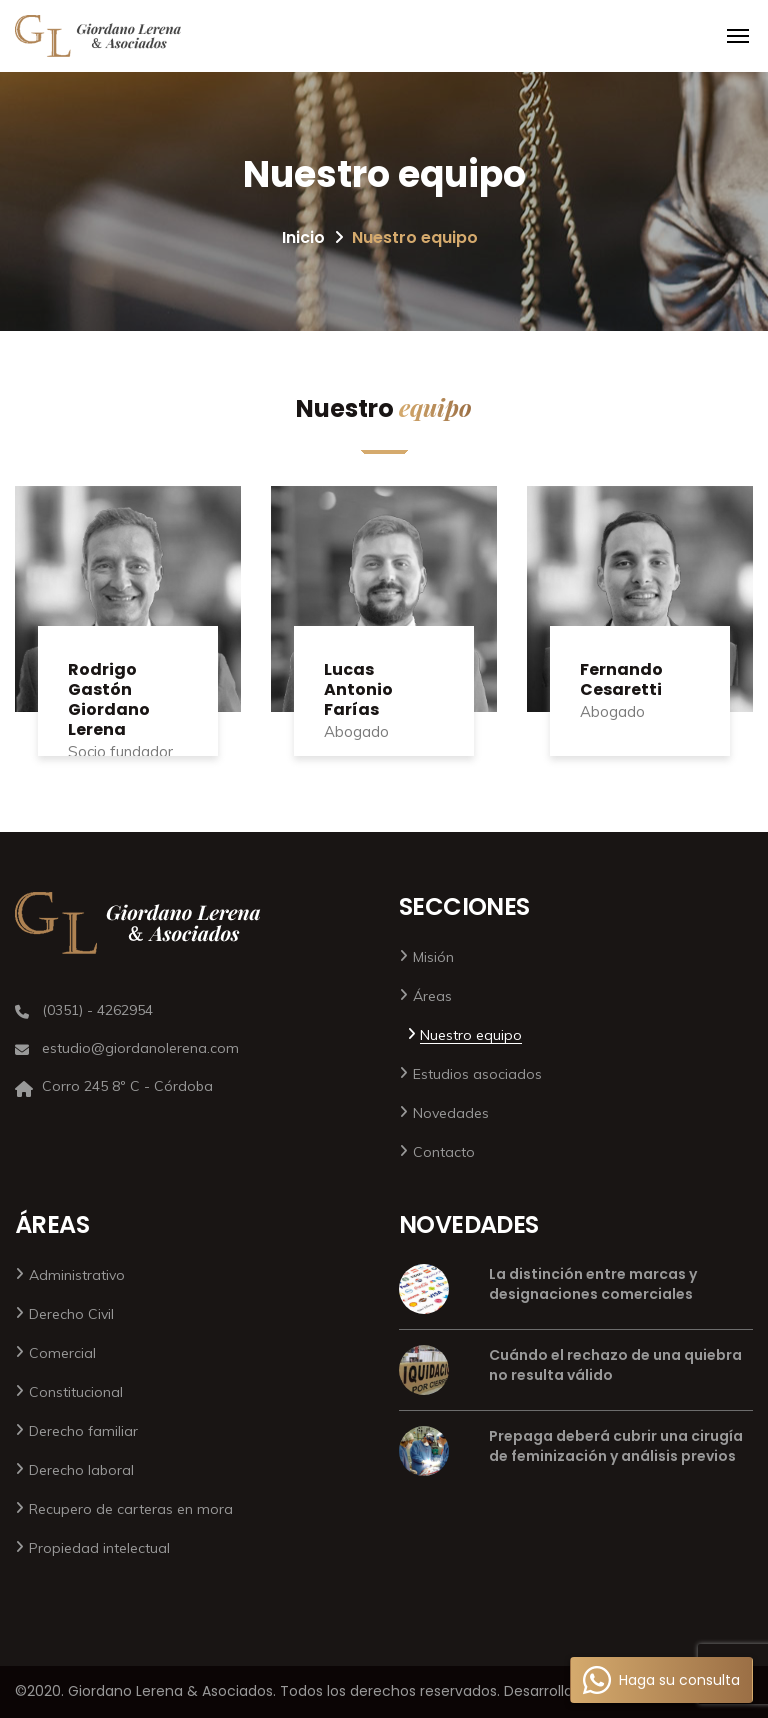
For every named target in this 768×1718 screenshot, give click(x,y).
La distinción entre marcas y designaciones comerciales (593, 1284)
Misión (433, 957)
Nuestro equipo (471, 1035)
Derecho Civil (71, 1314)
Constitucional (76, 1392)
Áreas (432, 996)
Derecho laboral (81, 1470)
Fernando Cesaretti (621, 679)
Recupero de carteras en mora (131, 1509)
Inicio (303, 237)
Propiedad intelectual (99, 1548)
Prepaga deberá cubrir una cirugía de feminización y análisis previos (616, 1446)
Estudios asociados (477, 1074)
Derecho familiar (83, 1431)
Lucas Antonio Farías (358, 689)
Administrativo (77, 1275)
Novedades (451, 1113)
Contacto (444, 1152)
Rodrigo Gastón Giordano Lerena (109, 699)
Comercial (62, 1353)
